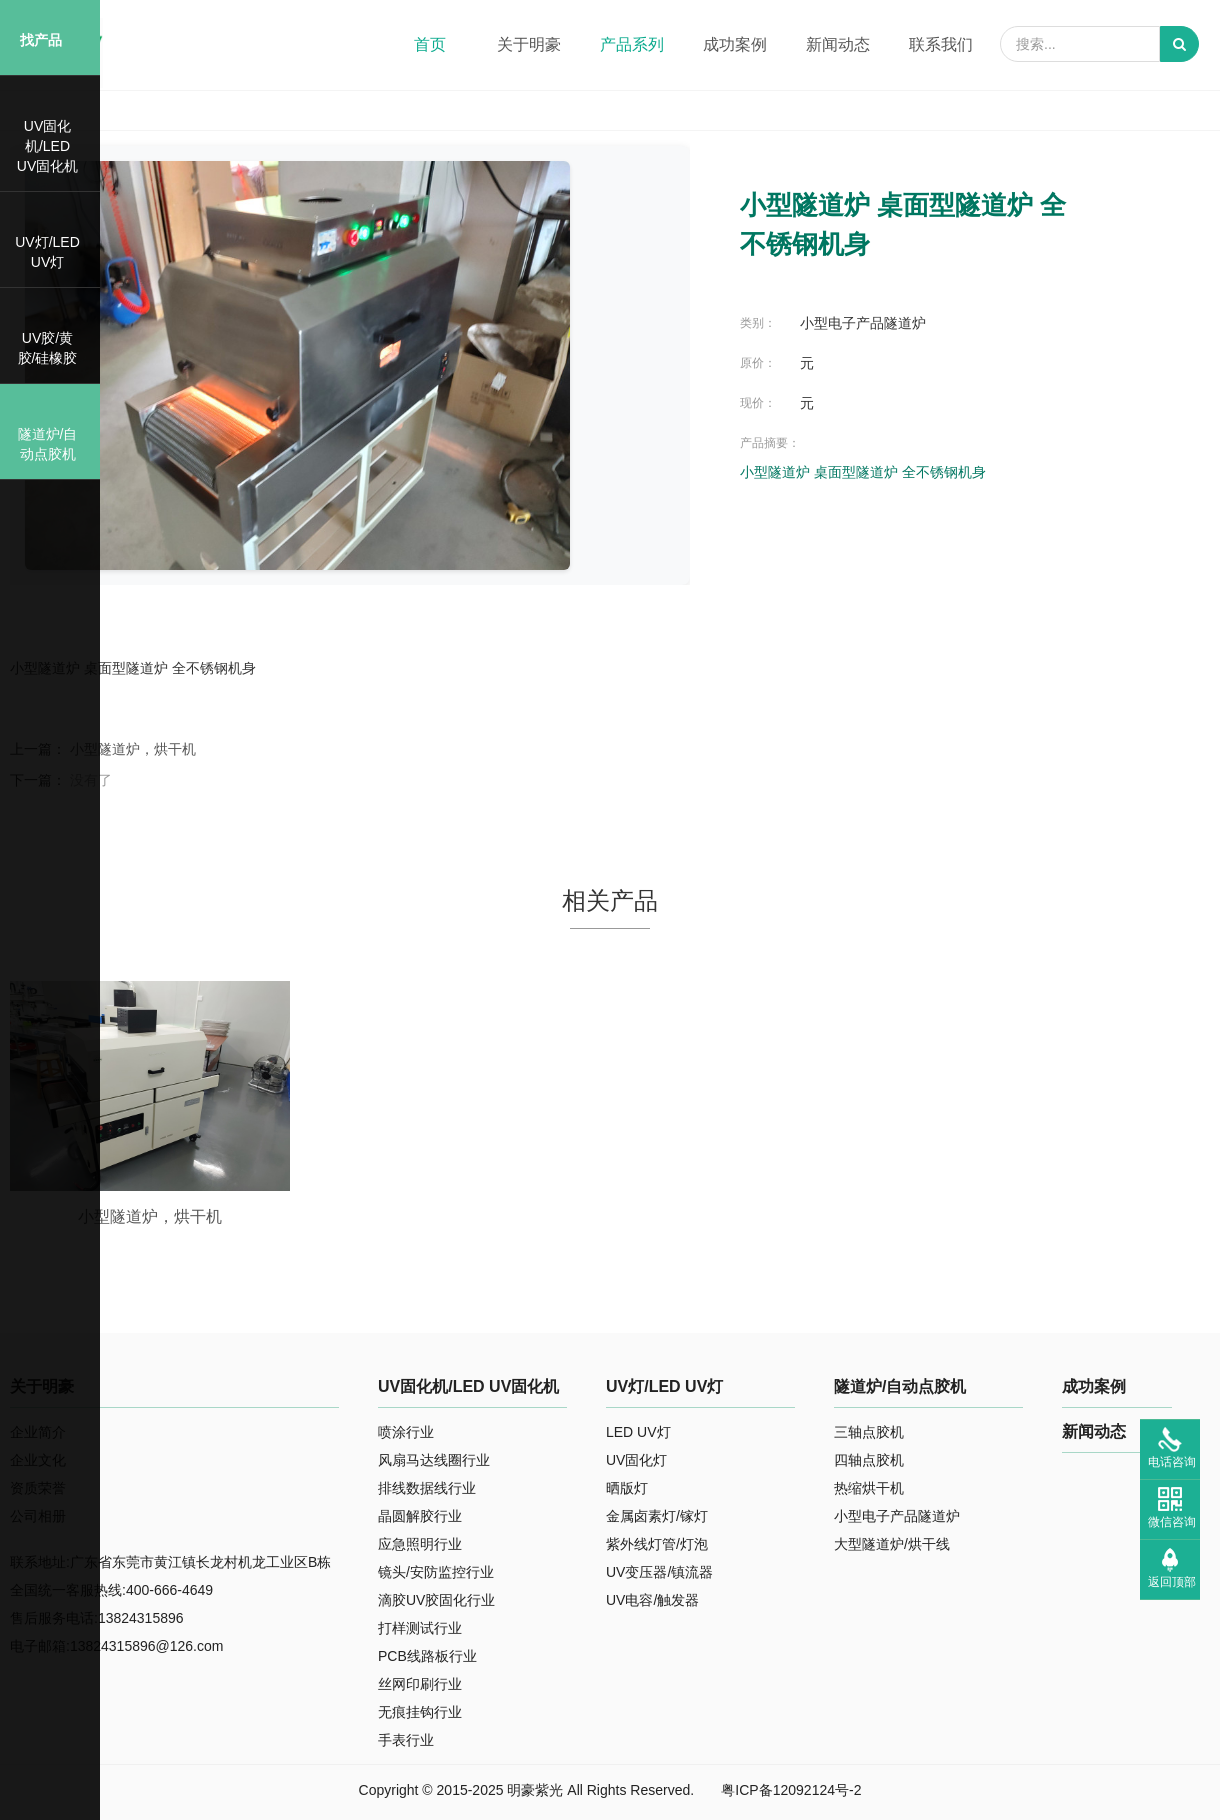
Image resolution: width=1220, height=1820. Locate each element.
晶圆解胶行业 (420, 1516)
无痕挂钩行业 (420, 1712)
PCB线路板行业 (427, 1656)
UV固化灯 (636, 1460)
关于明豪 (42, 1386)
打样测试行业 (420, 1628)
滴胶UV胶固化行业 (436, 1600)
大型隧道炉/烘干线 (892, 1544)
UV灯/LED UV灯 (664, 1386)
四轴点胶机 (869, 1460)
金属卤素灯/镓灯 (657, 1516)
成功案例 (1094, 1386)
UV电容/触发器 (652, 1600)
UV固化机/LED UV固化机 (468, 1386)
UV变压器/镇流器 (659, 1572)
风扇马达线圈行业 (434, 1460)
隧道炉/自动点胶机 (900, 1386)
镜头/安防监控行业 (436, 1572)
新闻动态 (1094, 1431)
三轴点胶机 (869, 1432)
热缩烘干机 (869, 1488)
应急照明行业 (420, 1544)
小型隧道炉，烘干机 (133, 749)
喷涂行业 (406, 1432)
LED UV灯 (638, 1432)
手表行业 (406, 1740)
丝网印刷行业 (420, 1684)
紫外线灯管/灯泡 (657, 1544)
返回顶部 (1172, 1582)
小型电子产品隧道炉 (897, 1516)
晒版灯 (627, 1488)
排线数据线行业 (427, 1488)
